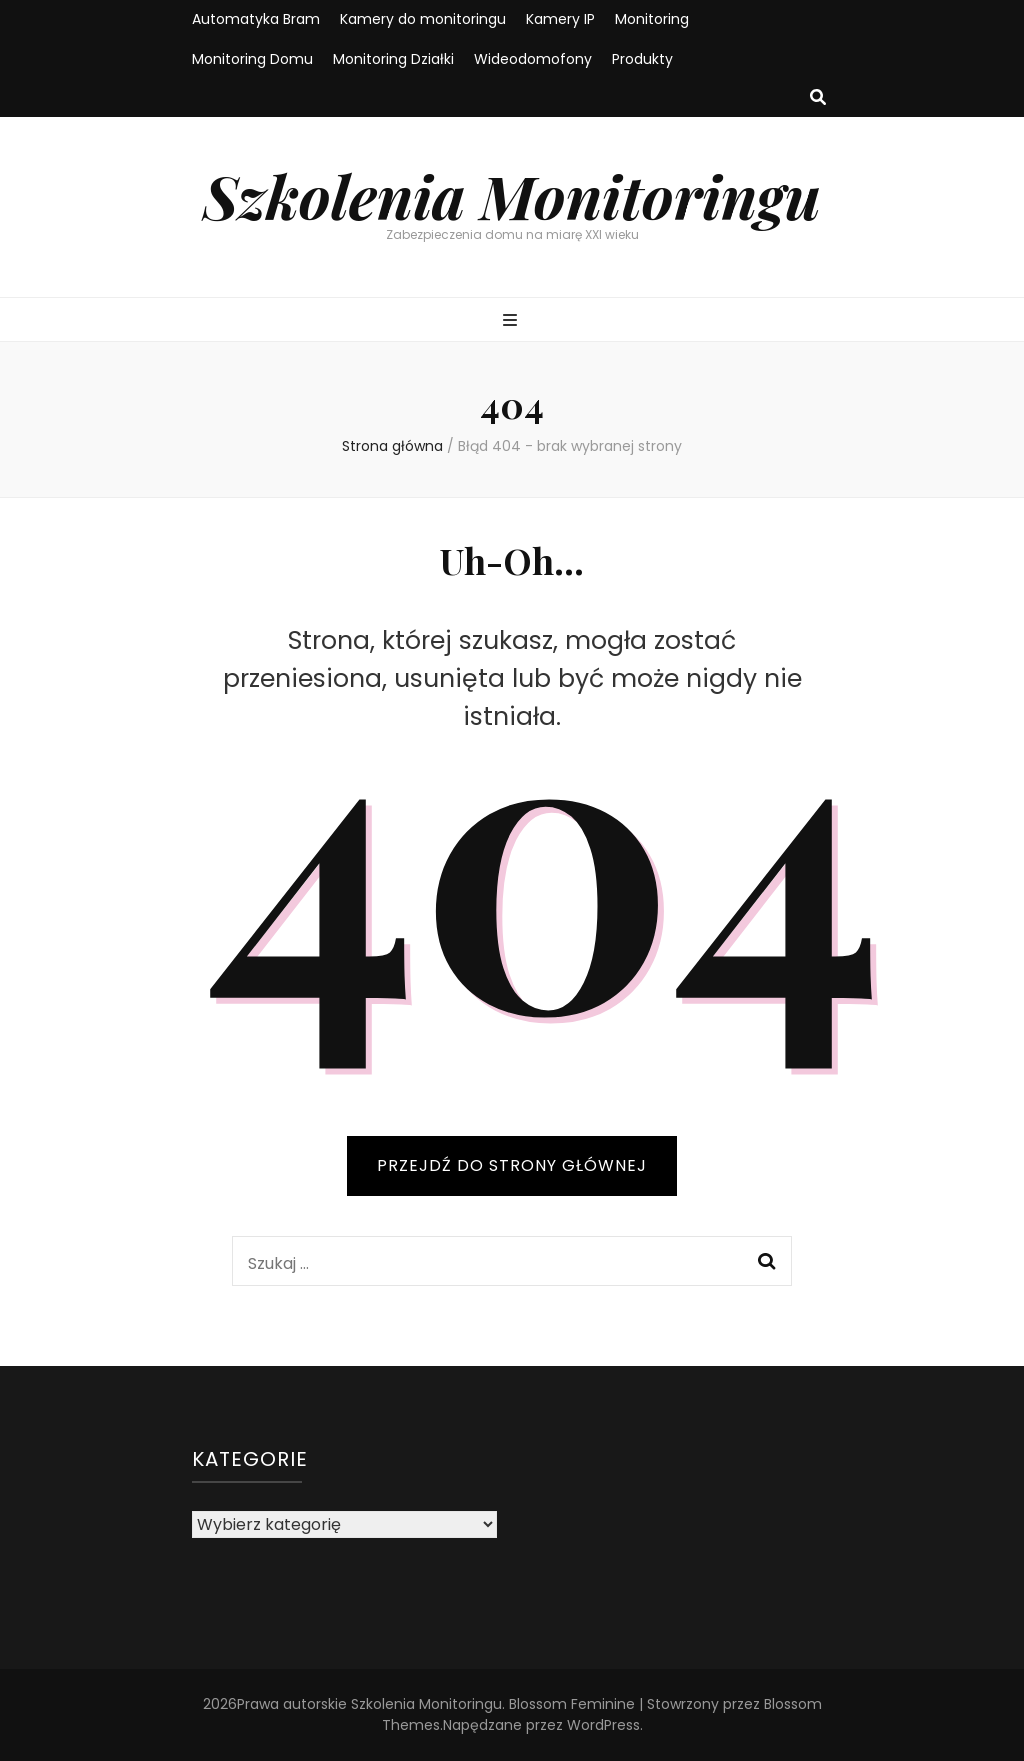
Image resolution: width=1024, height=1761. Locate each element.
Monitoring (652, 19)
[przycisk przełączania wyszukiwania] (818, 98)
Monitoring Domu (252, 59)
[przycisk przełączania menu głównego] (512, 321)
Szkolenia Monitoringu (512, 195)
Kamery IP (560, 19)
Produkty (642, 59)
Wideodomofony (533, 59)
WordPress (603, 1725)
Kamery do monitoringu (423, 19)
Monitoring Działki (393, 59)
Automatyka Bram (256, 19)
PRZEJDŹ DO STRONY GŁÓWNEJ (512, 1165)
